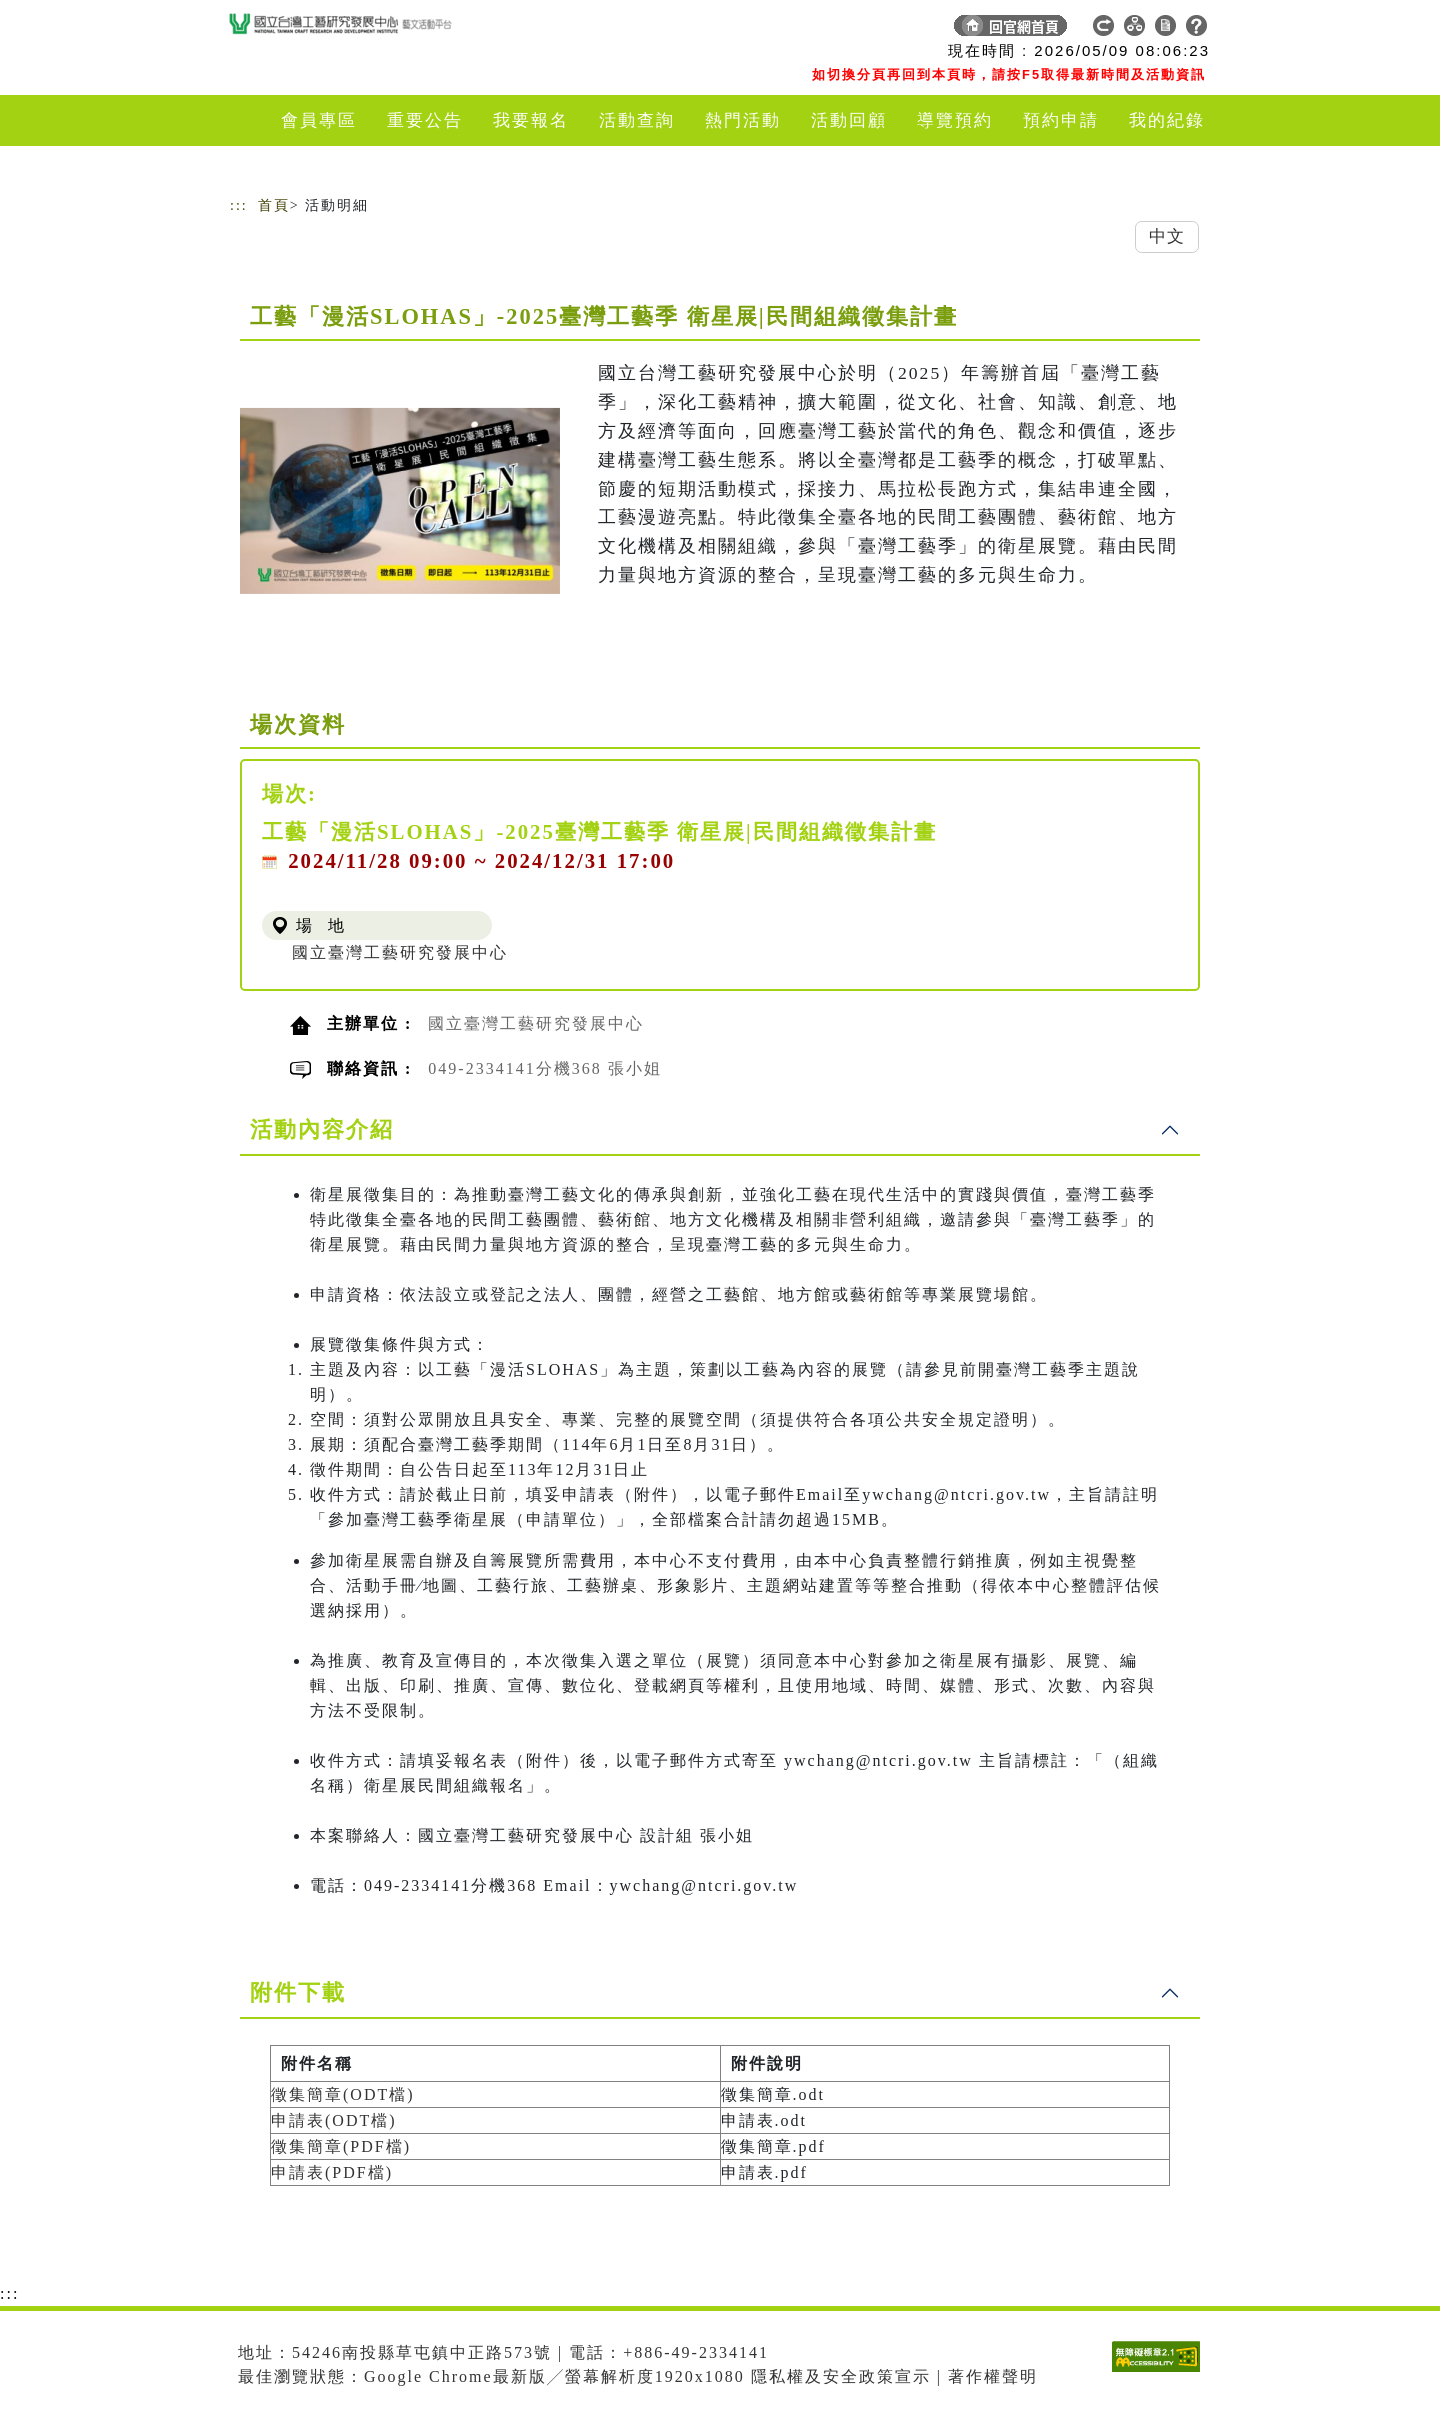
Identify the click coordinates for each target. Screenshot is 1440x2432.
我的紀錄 (1167, 120)
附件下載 (298, 1992)
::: (239, 205)
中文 (1167, 236)
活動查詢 (637, 120)
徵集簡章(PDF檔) (341, 2146)
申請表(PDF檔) (332, 2172)
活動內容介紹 (322, 1129)
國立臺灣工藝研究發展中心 (400, 952)
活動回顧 (849, 120)
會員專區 (319, 120)
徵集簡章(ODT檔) (343, 2094)
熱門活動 (743, 120)
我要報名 (531, 120)
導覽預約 (955, 120)
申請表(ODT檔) (334, 2120)
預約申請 (1061, 120)
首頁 (274, 205)
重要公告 (425, 120)
